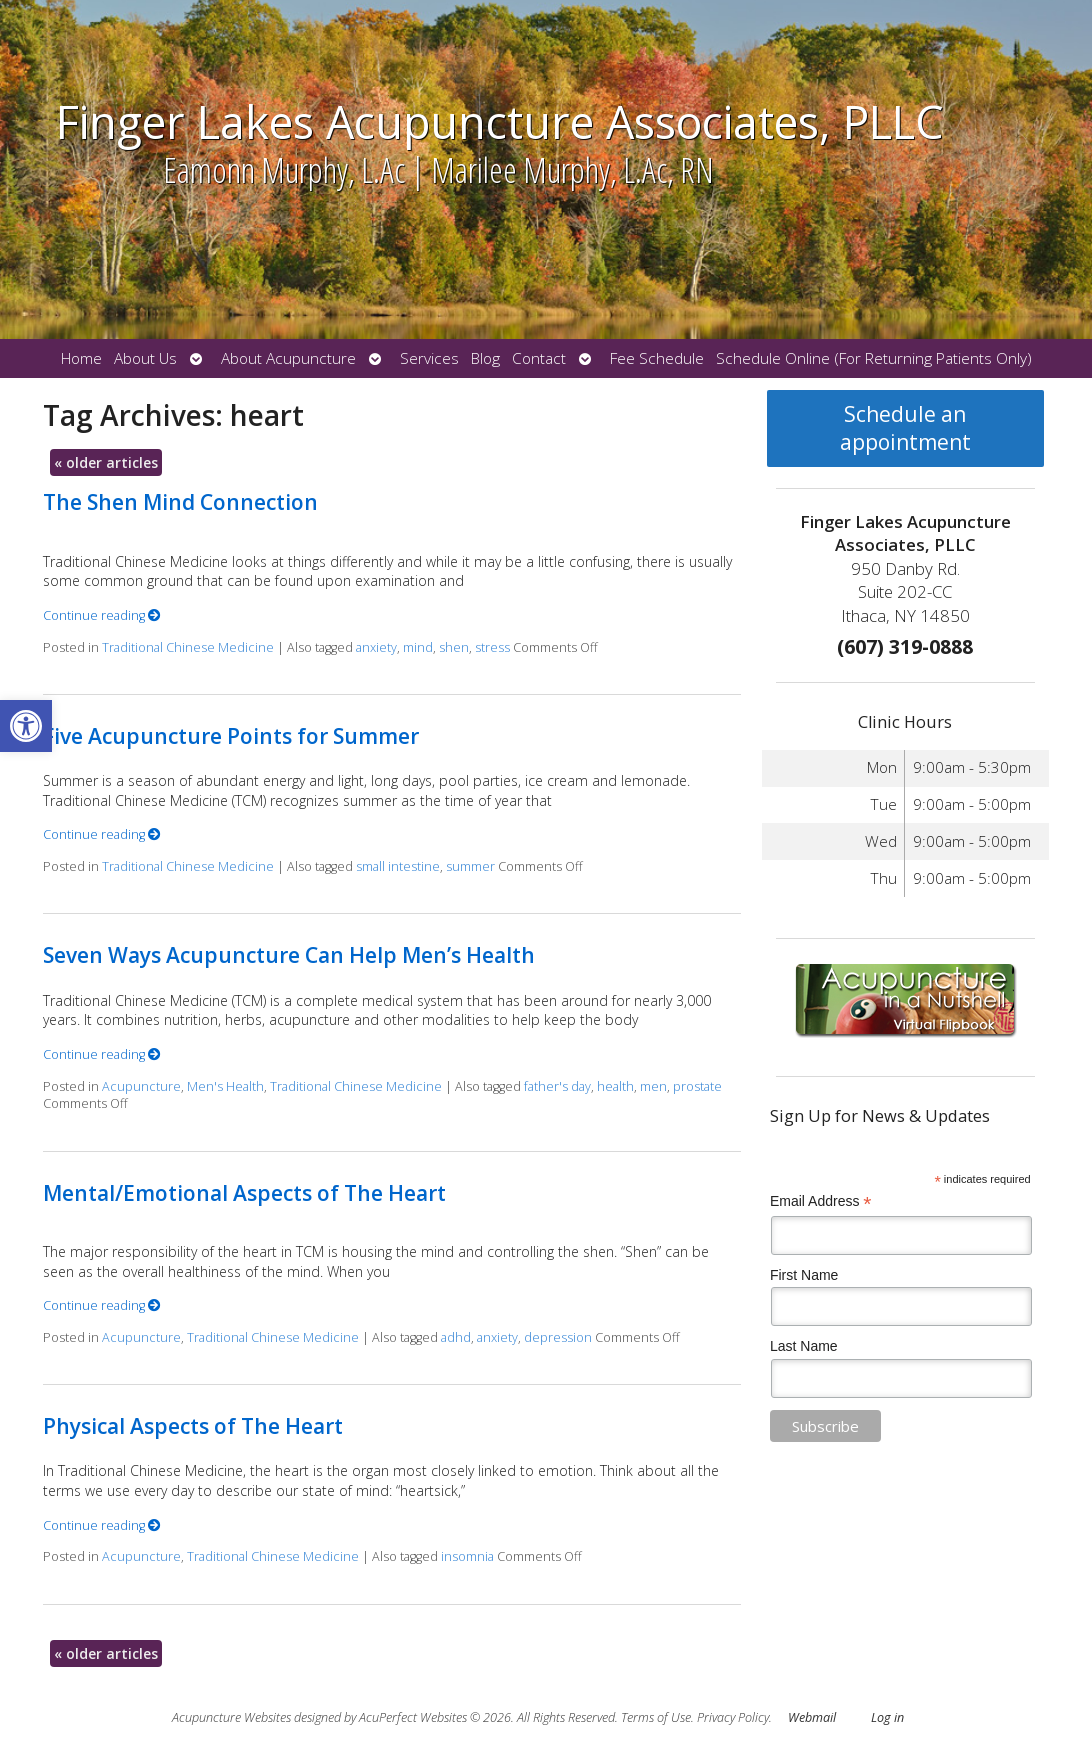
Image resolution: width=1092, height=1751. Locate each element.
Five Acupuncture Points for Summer (231, 736)
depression (558, 1337)
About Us (145, 358)
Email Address (821, 1201)
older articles (106, 462)
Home (81, 358)
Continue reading (102, 615)
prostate (697, 1086)
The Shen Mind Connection (180, 502)
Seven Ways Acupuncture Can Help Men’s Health (289, 955)
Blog (485, 358)
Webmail (812, 1717)
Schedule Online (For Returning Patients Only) (874, 358)
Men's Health (225, 1086)
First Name (804, 1275)
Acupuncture (141, 1086)
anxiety (376, 647)
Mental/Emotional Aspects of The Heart (244, 1193)
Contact (539, 358)
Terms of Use (656, 1717)
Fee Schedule (657, 358)
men (653, 1086)
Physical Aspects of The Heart (193, 1426)
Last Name (804, 1346)
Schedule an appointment (905, 428)
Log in (887, 1717)
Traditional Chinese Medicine (188, 647)
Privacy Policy (733, 1717)
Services (429, 358)
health (615, 1086)
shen (454, 647)
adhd (456, 1337)
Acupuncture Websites (231, 1717)
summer (470, 866)
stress (492, 647)
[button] (26, 726)
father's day (557, 1086)
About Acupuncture (288, 358)
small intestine (398, 866)
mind (418, 647)
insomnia (467, 1556)
